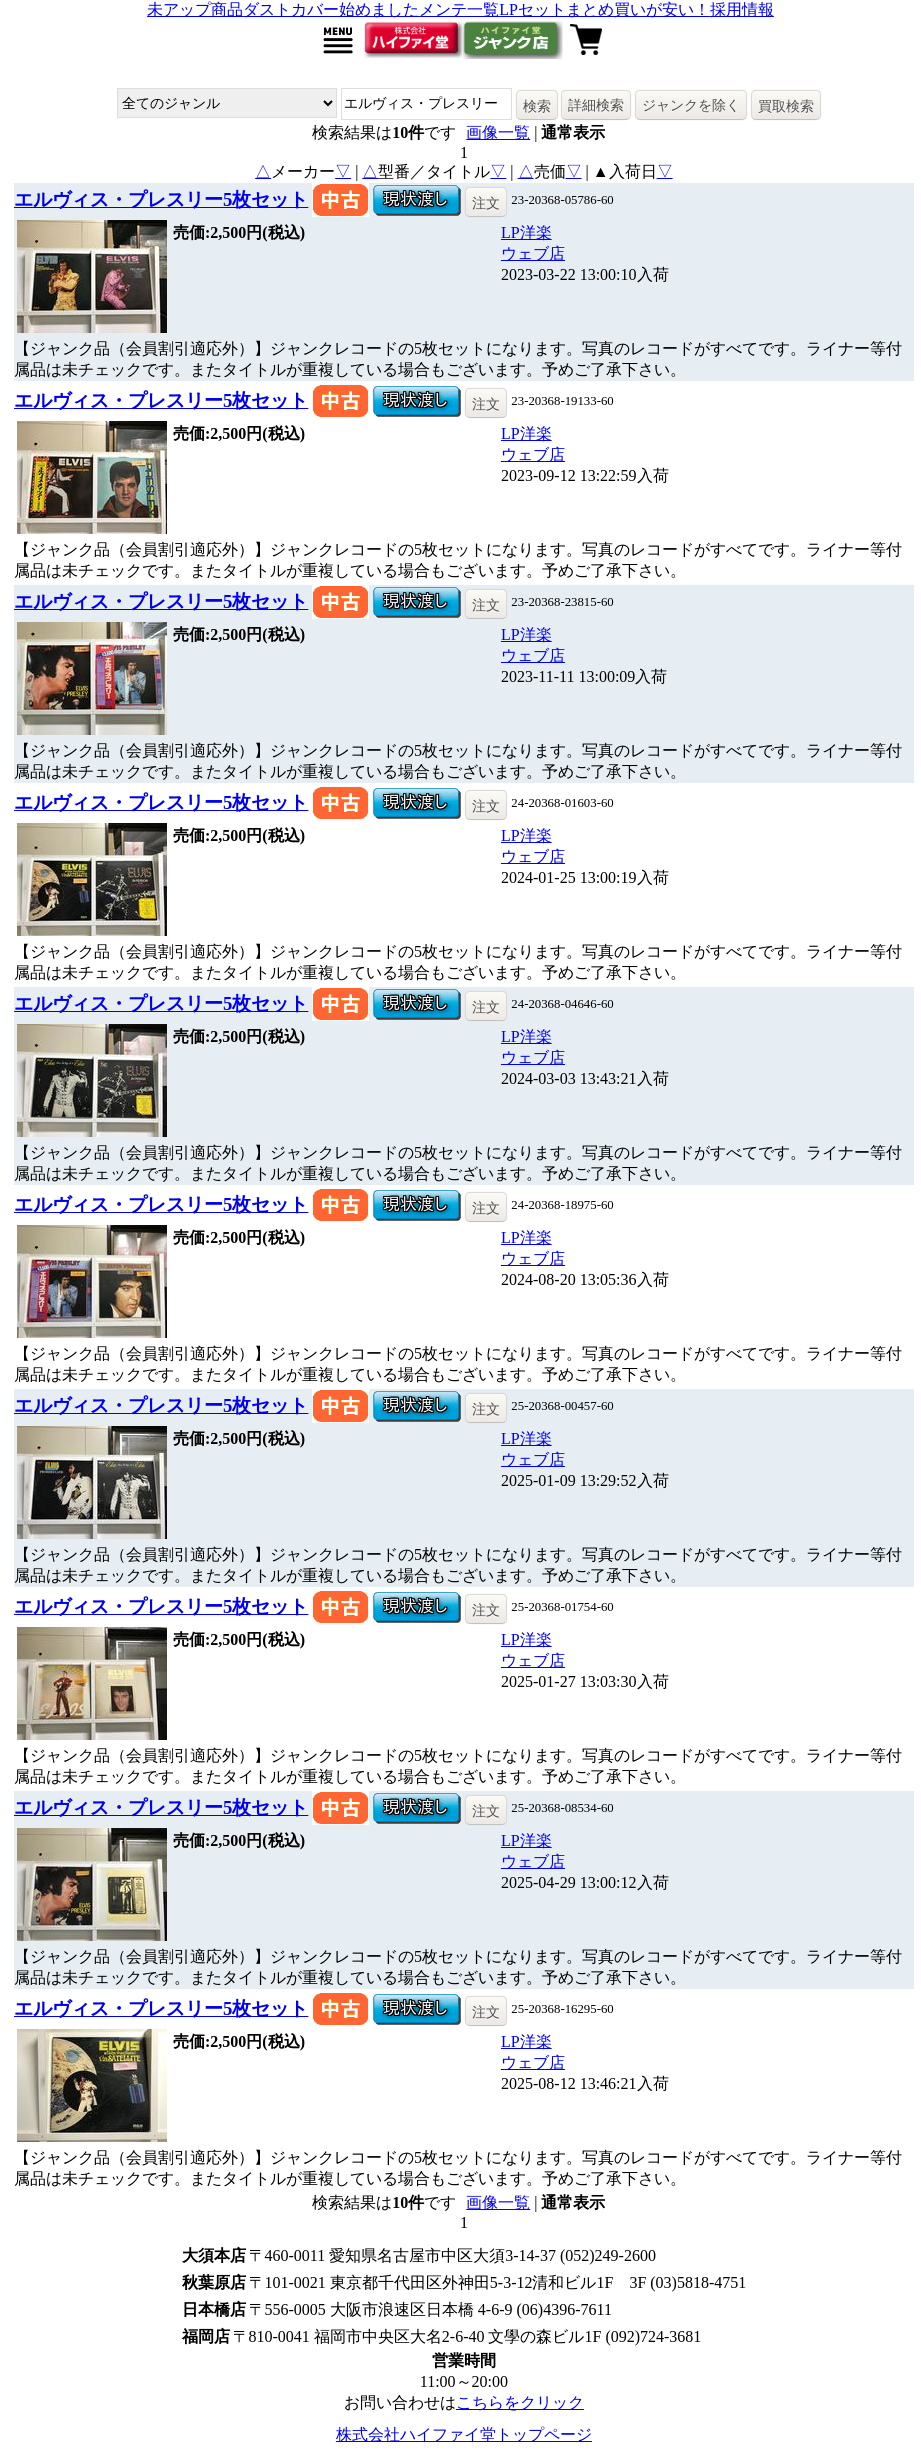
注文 (486, 203)
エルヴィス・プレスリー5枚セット (161, 199)
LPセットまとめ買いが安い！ (604, 9)
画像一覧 (498, 132)
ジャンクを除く (691, 105)
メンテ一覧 (459, 9)
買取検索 (786, 106)
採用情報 (742, 9)
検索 (537, 106)
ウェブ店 (533, 253)
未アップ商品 (195, 9)
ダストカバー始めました (331, 9)
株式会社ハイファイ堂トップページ (464, 2434)
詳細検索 (596, 105)
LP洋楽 (526, 232)
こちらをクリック (520, 2402)
